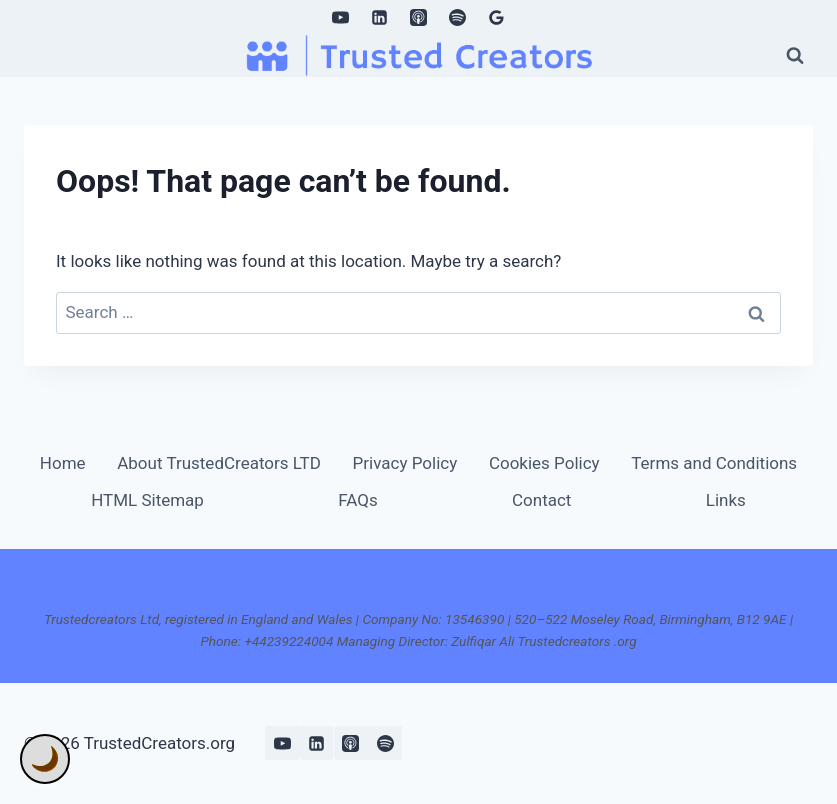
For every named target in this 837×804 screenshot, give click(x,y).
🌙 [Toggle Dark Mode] (45, 759)
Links (726, 500)
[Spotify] (458, 17)
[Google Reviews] (497, 17)
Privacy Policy (405, 463)
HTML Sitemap (147, 500)
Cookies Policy (544, 463)
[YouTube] (340, 17)
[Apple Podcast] (419, 17)
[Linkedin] (379, 17)
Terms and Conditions (714, 463)
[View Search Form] (795, 55)
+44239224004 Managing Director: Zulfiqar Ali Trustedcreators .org (440, 641)
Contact (541, 500)
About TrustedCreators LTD (219, 463)
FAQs (357, 500)
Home (63, 463)
